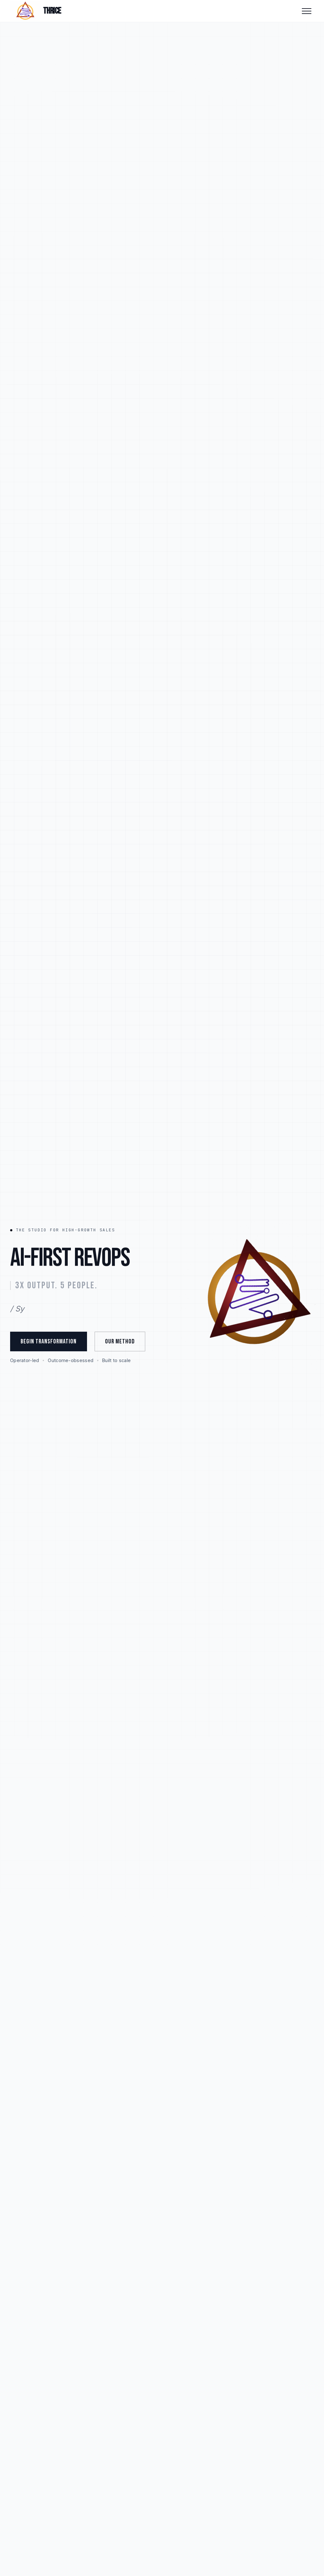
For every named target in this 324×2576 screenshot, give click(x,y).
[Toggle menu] (306, 11)
